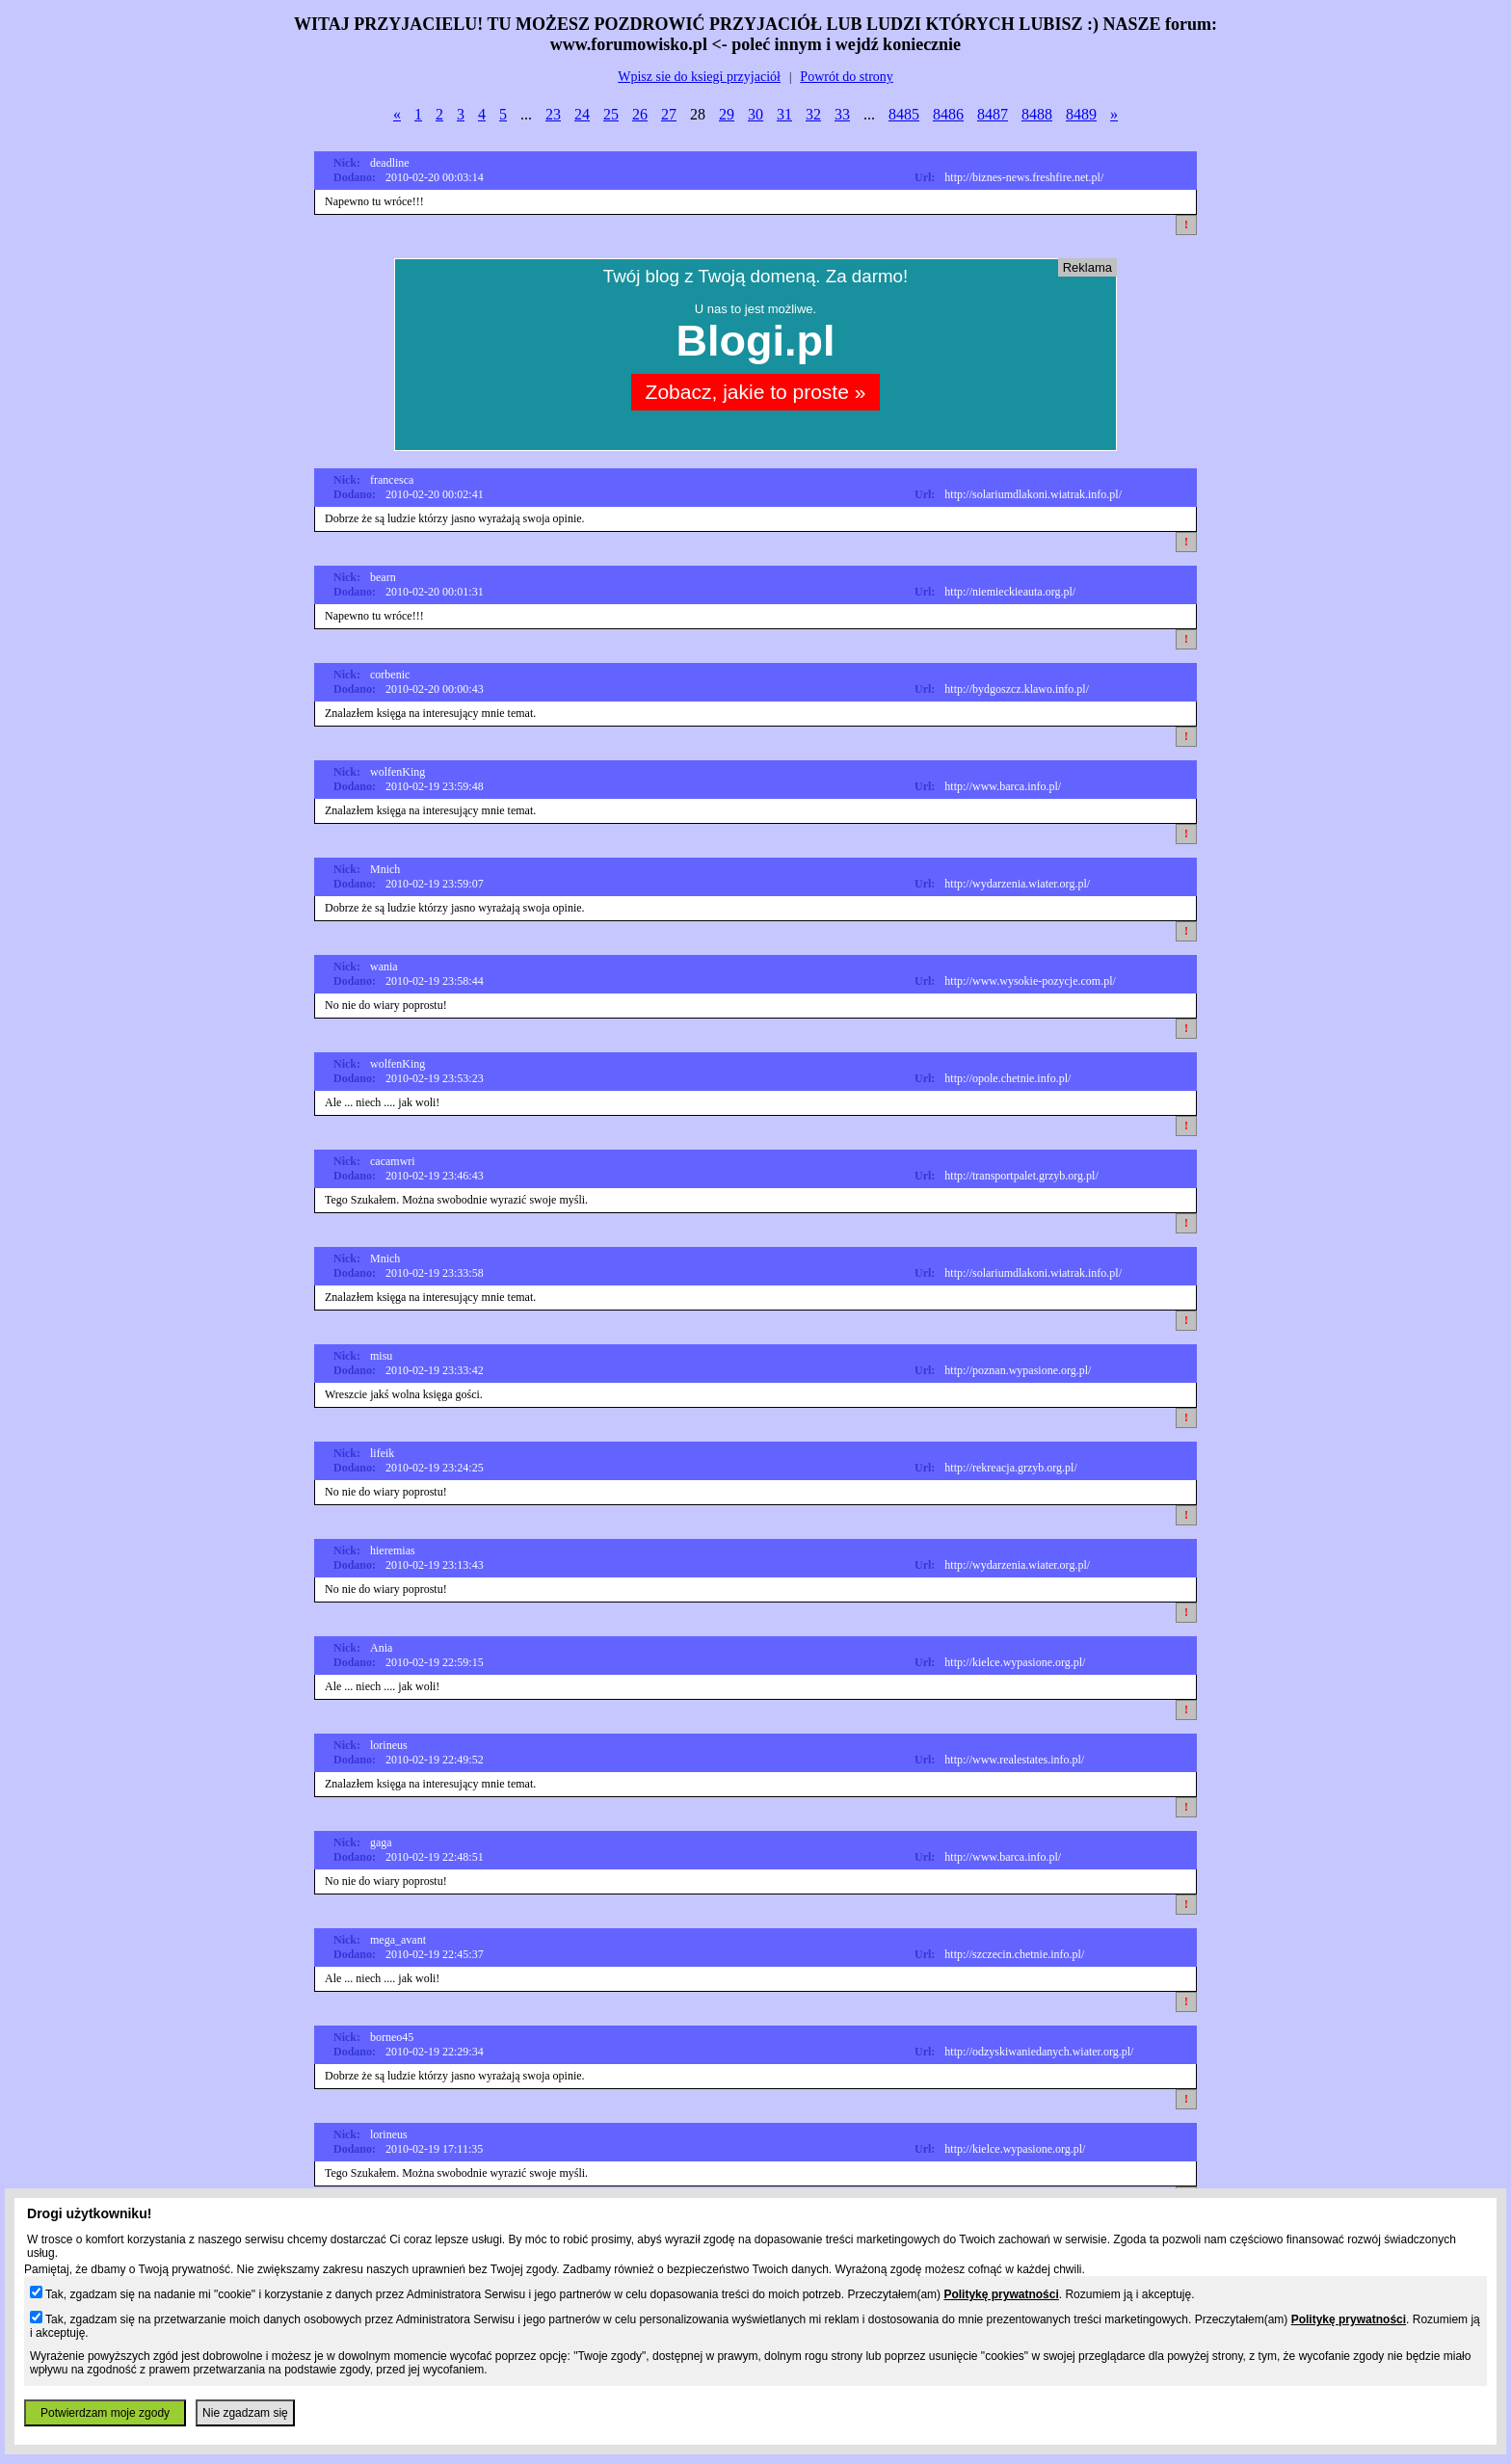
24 (582, 114)
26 (640, 114)
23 (553, 114)
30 (755, 114)
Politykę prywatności (1000, 2294)
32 (813, 114)
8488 (1036, 114)
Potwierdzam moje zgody (105, 2413)
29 (726, 114)
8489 (1081, 114)
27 (668, 114)
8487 (992, 114)
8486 (948, 114)
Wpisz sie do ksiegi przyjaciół (699, 76)
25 (611, 114)
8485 (903, 114)
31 (784, 114)
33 (842, 114)
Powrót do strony (846, 76)
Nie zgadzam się (245, 2413)
